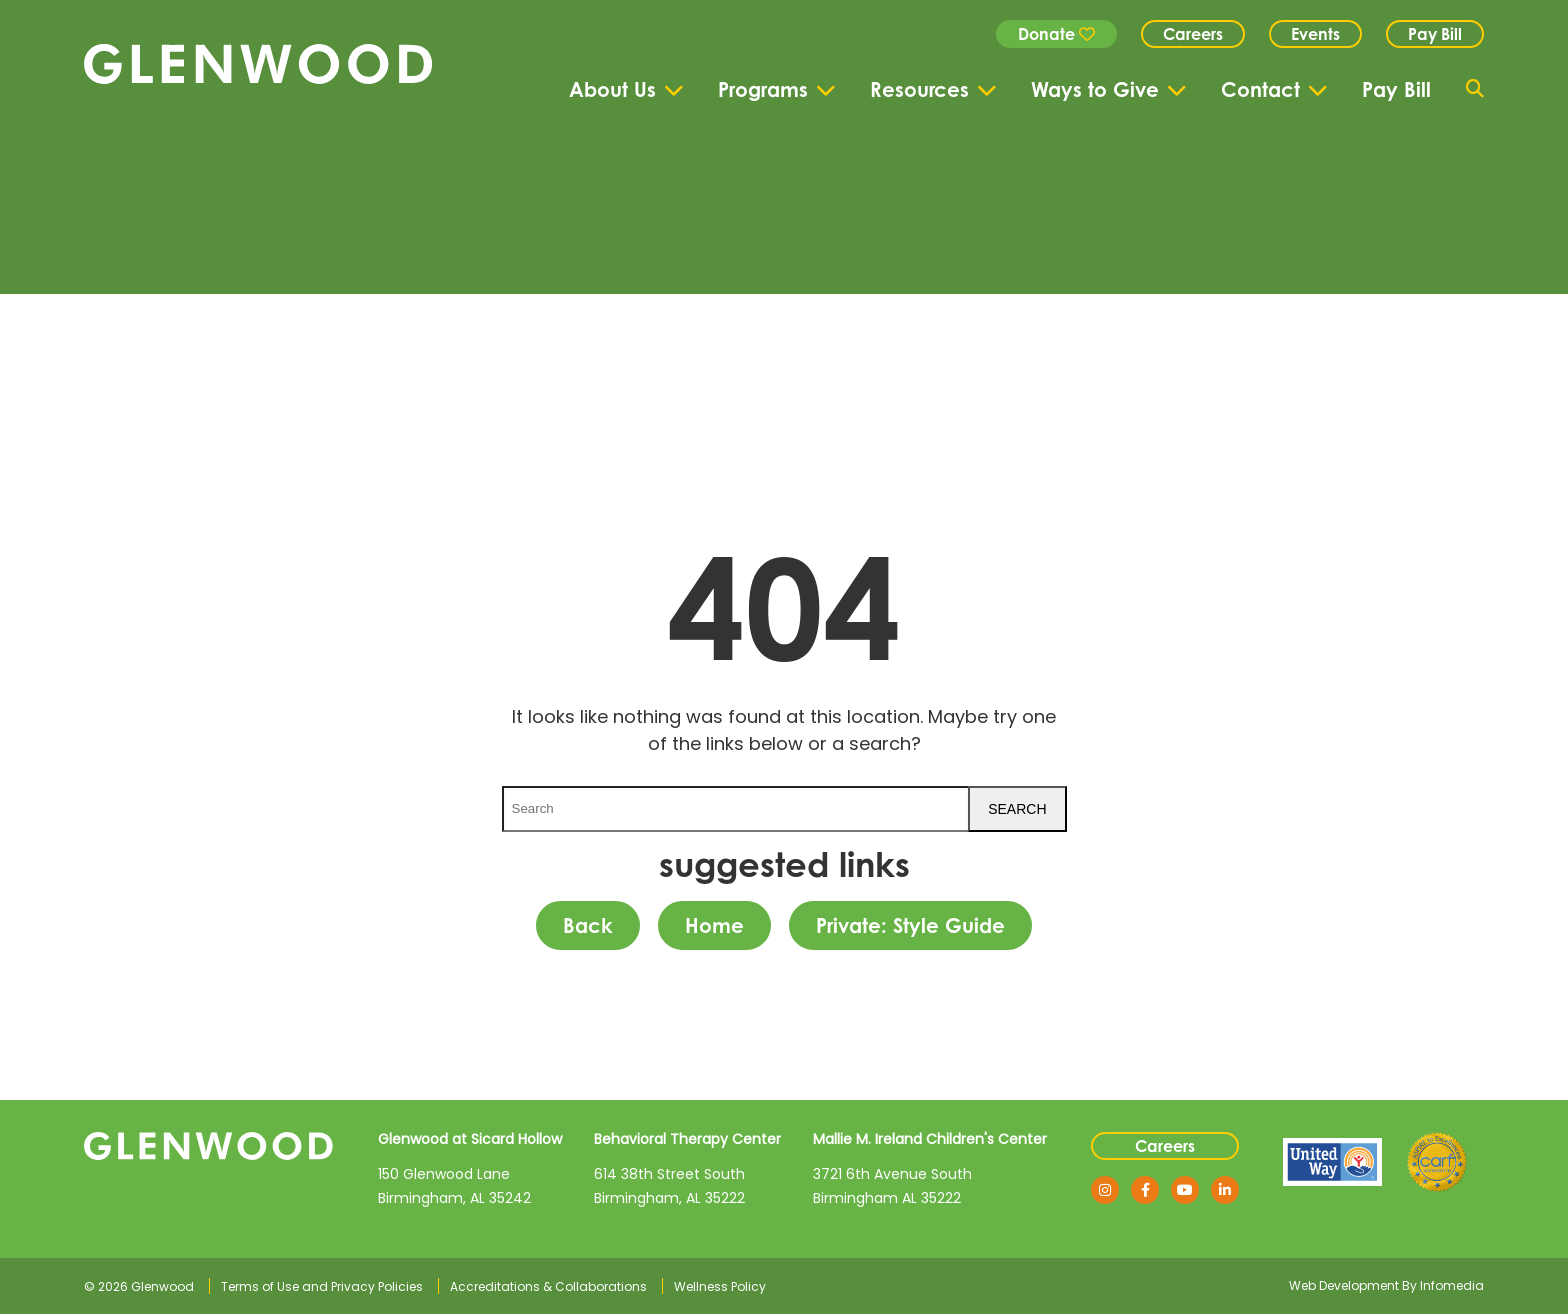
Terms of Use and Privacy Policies (322, 1286)
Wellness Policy (720, 1286)
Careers (1193, 34)
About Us (612, 89)
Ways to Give (1095, 89)
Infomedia (1452, 1285)
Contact (1260, 89)
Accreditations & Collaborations (548, 1286)
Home (714, 925)
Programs (763, 89)
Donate (1056, 34)
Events (1315, 34)
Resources (919, 89)
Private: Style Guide (910, 925)
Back (588, 925)
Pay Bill (1435, 34)
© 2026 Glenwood (139, 1286)
